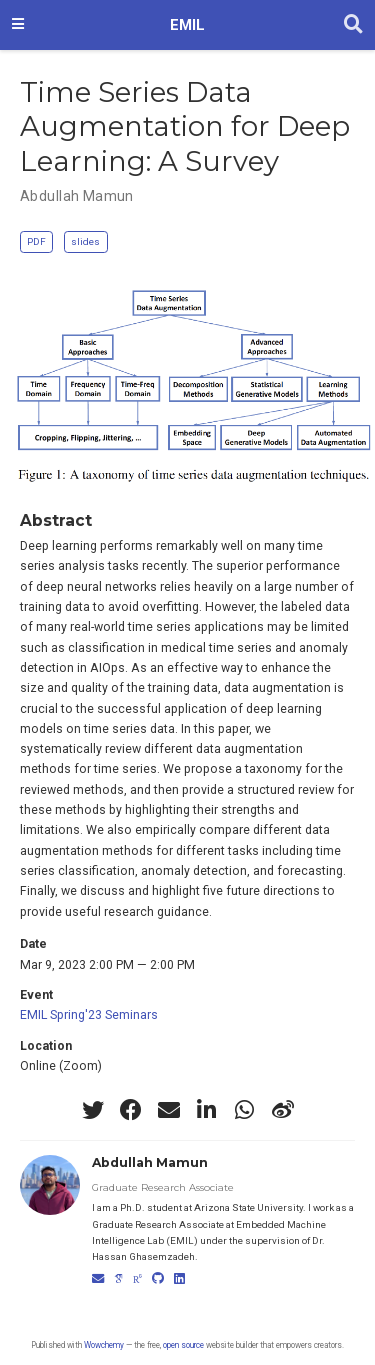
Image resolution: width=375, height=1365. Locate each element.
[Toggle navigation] (18, 25)
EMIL (187, 25)
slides (85, 241)
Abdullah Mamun (77, 196)
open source (183, 1345)
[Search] (353, 25)
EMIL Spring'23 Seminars (89, 1015)
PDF (36, 241)
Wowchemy (104, 1345)
